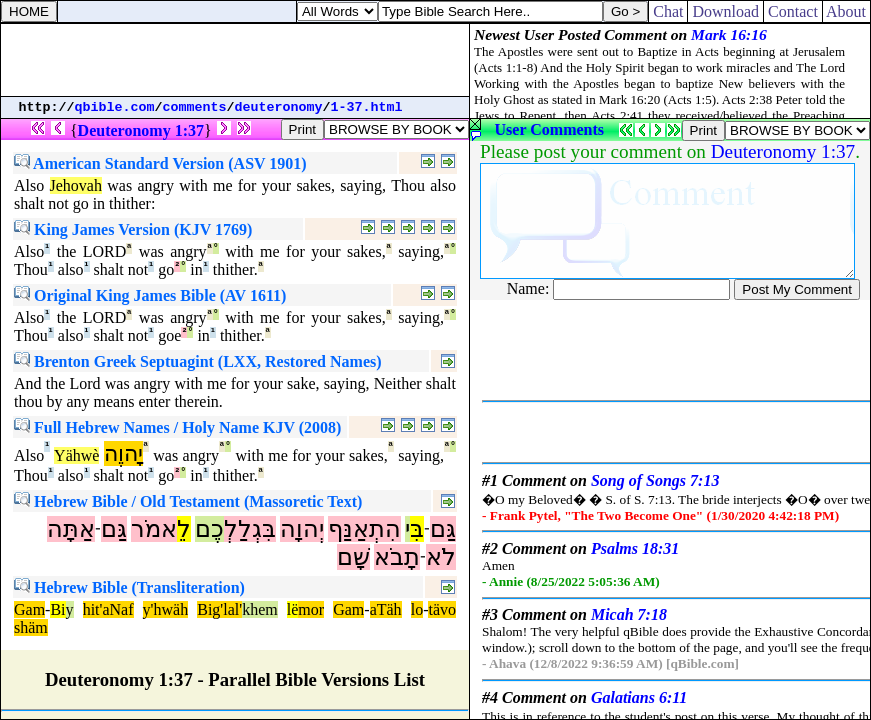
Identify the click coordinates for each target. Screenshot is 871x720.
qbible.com (115, 107)
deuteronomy (279, 107)
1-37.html (367, 107)
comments (195, 107)
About (846, 11)
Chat (668, 11)
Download (725, 11)
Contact (793, 11)
